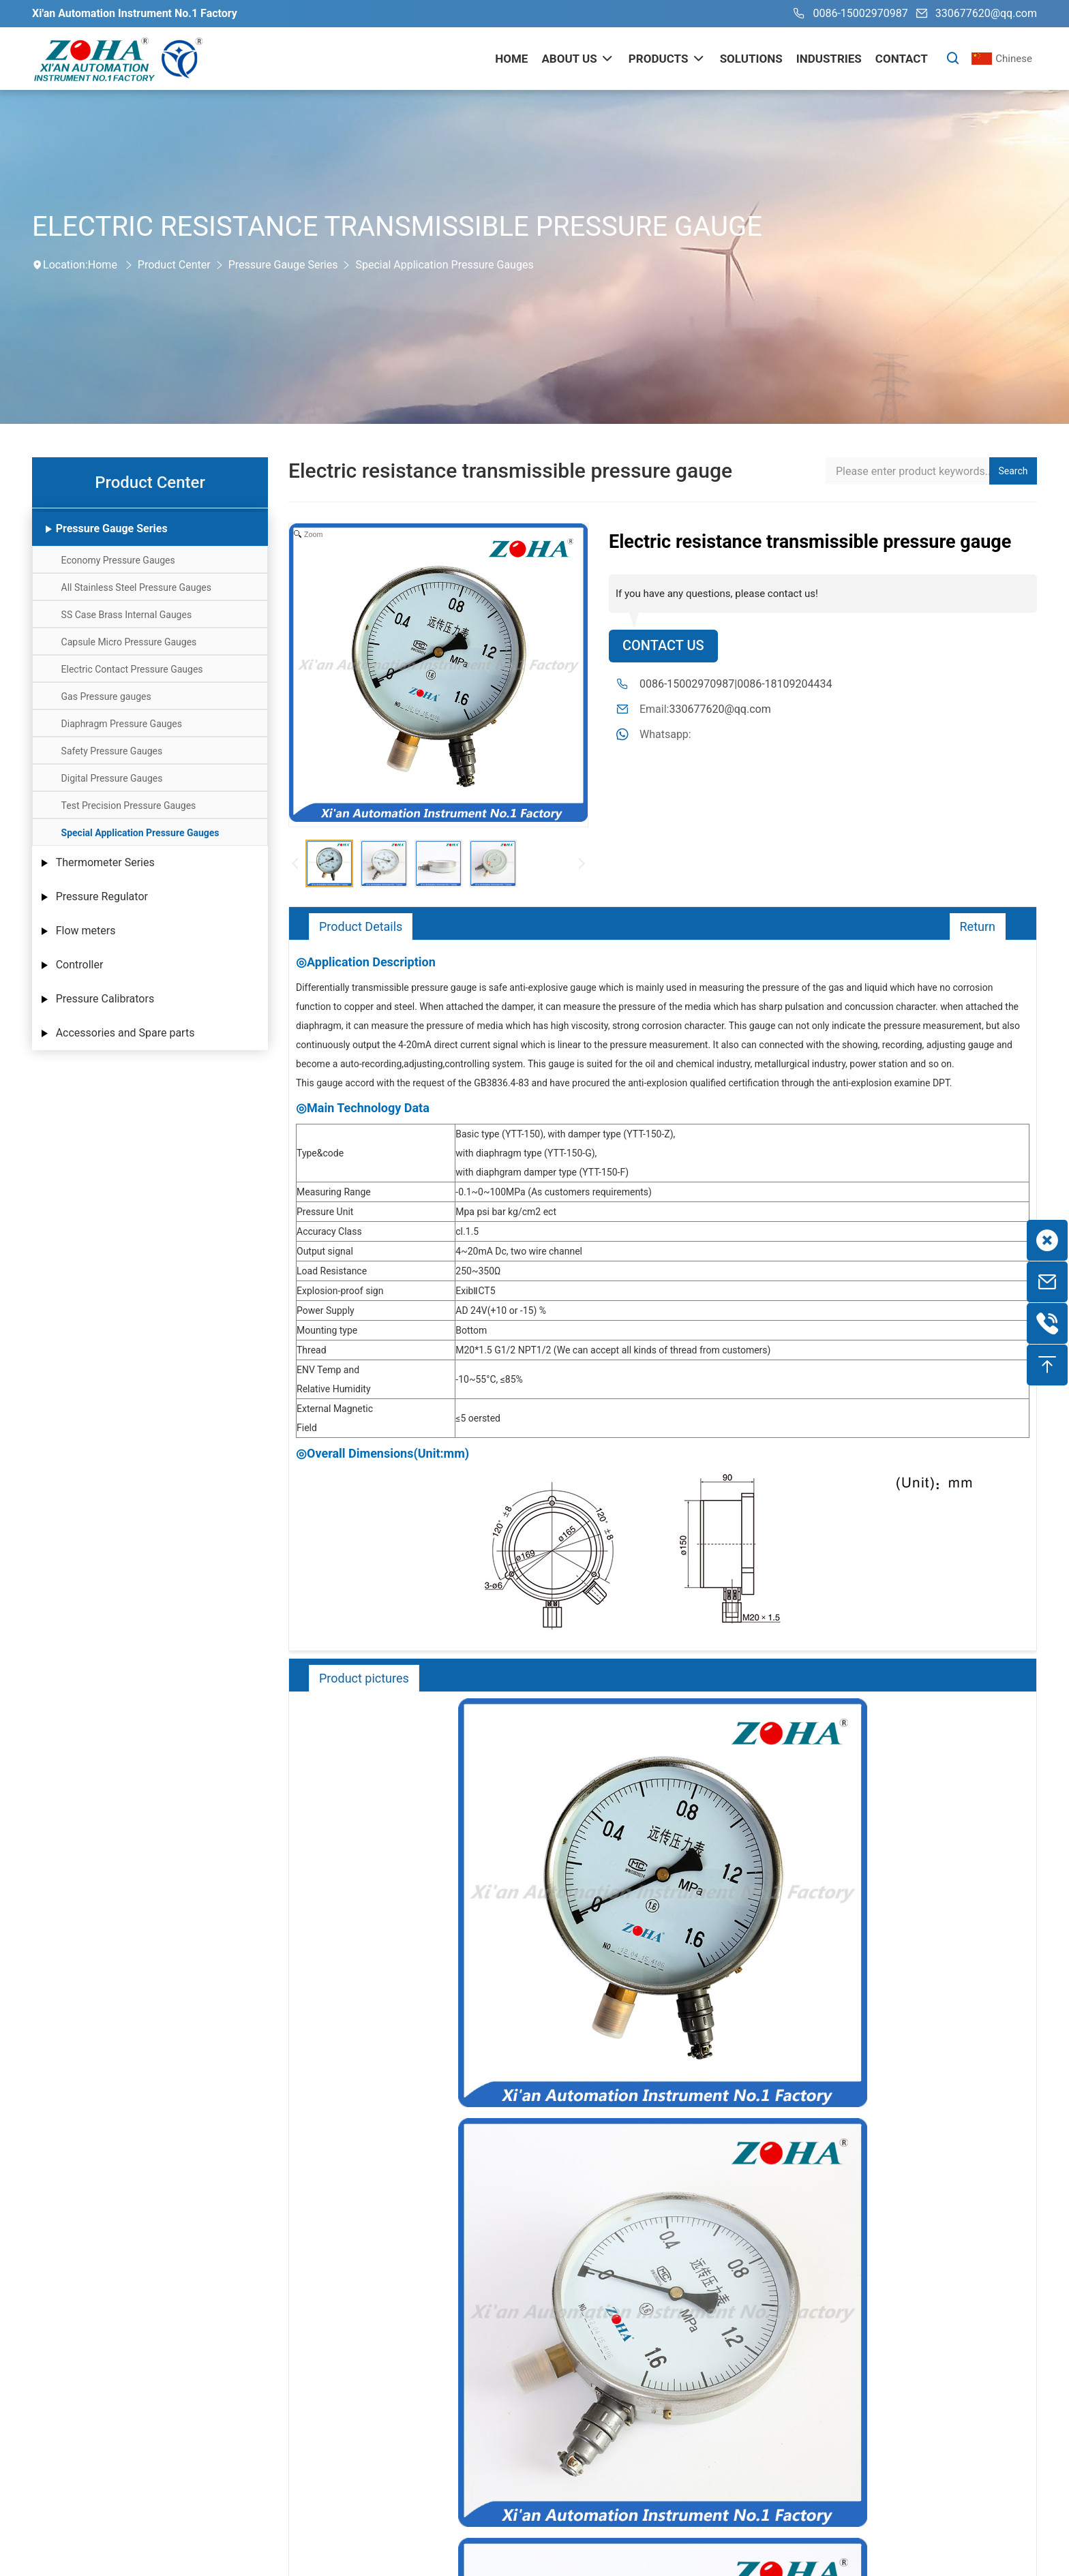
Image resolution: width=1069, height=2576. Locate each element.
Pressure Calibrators (105, 998)
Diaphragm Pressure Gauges (121, 723)
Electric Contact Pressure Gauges (132, 669)
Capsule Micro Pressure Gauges (129, 642)
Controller (80, 964)
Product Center (174, 264)
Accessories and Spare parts (125, 1032)
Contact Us (663, 646)
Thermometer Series (105, 862)
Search (1012, 470)
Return (977, 926)
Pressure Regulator (102, 896)
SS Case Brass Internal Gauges (126, 614)
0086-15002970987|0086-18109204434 (735, 683)
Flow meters (86, 930)
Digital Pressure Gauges (112, 778)
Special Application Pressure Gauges (444, 264)
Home (102, 264)
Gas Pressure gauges (106, 696)
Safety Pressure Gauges (112, 751)
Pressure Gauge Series (283, 264)
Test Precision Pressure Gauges (128, 805)
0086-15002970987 (848, 13)
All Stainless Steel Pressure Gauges (136, 587)
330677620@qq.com (974, 13)
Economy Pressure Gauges (118, 560)
